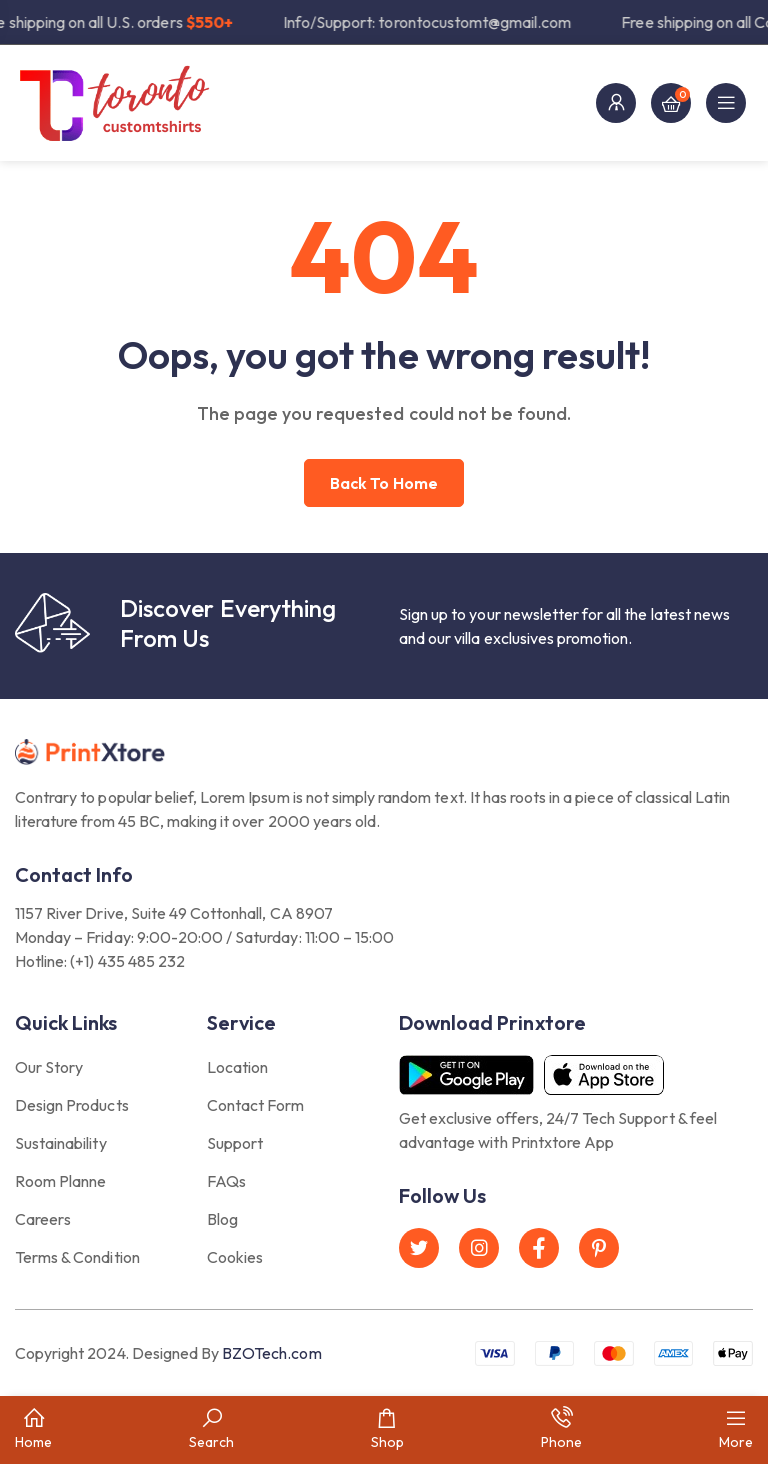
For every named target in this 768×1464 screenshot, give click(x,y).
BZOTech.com (271, 1353)
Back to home (383, 483)
